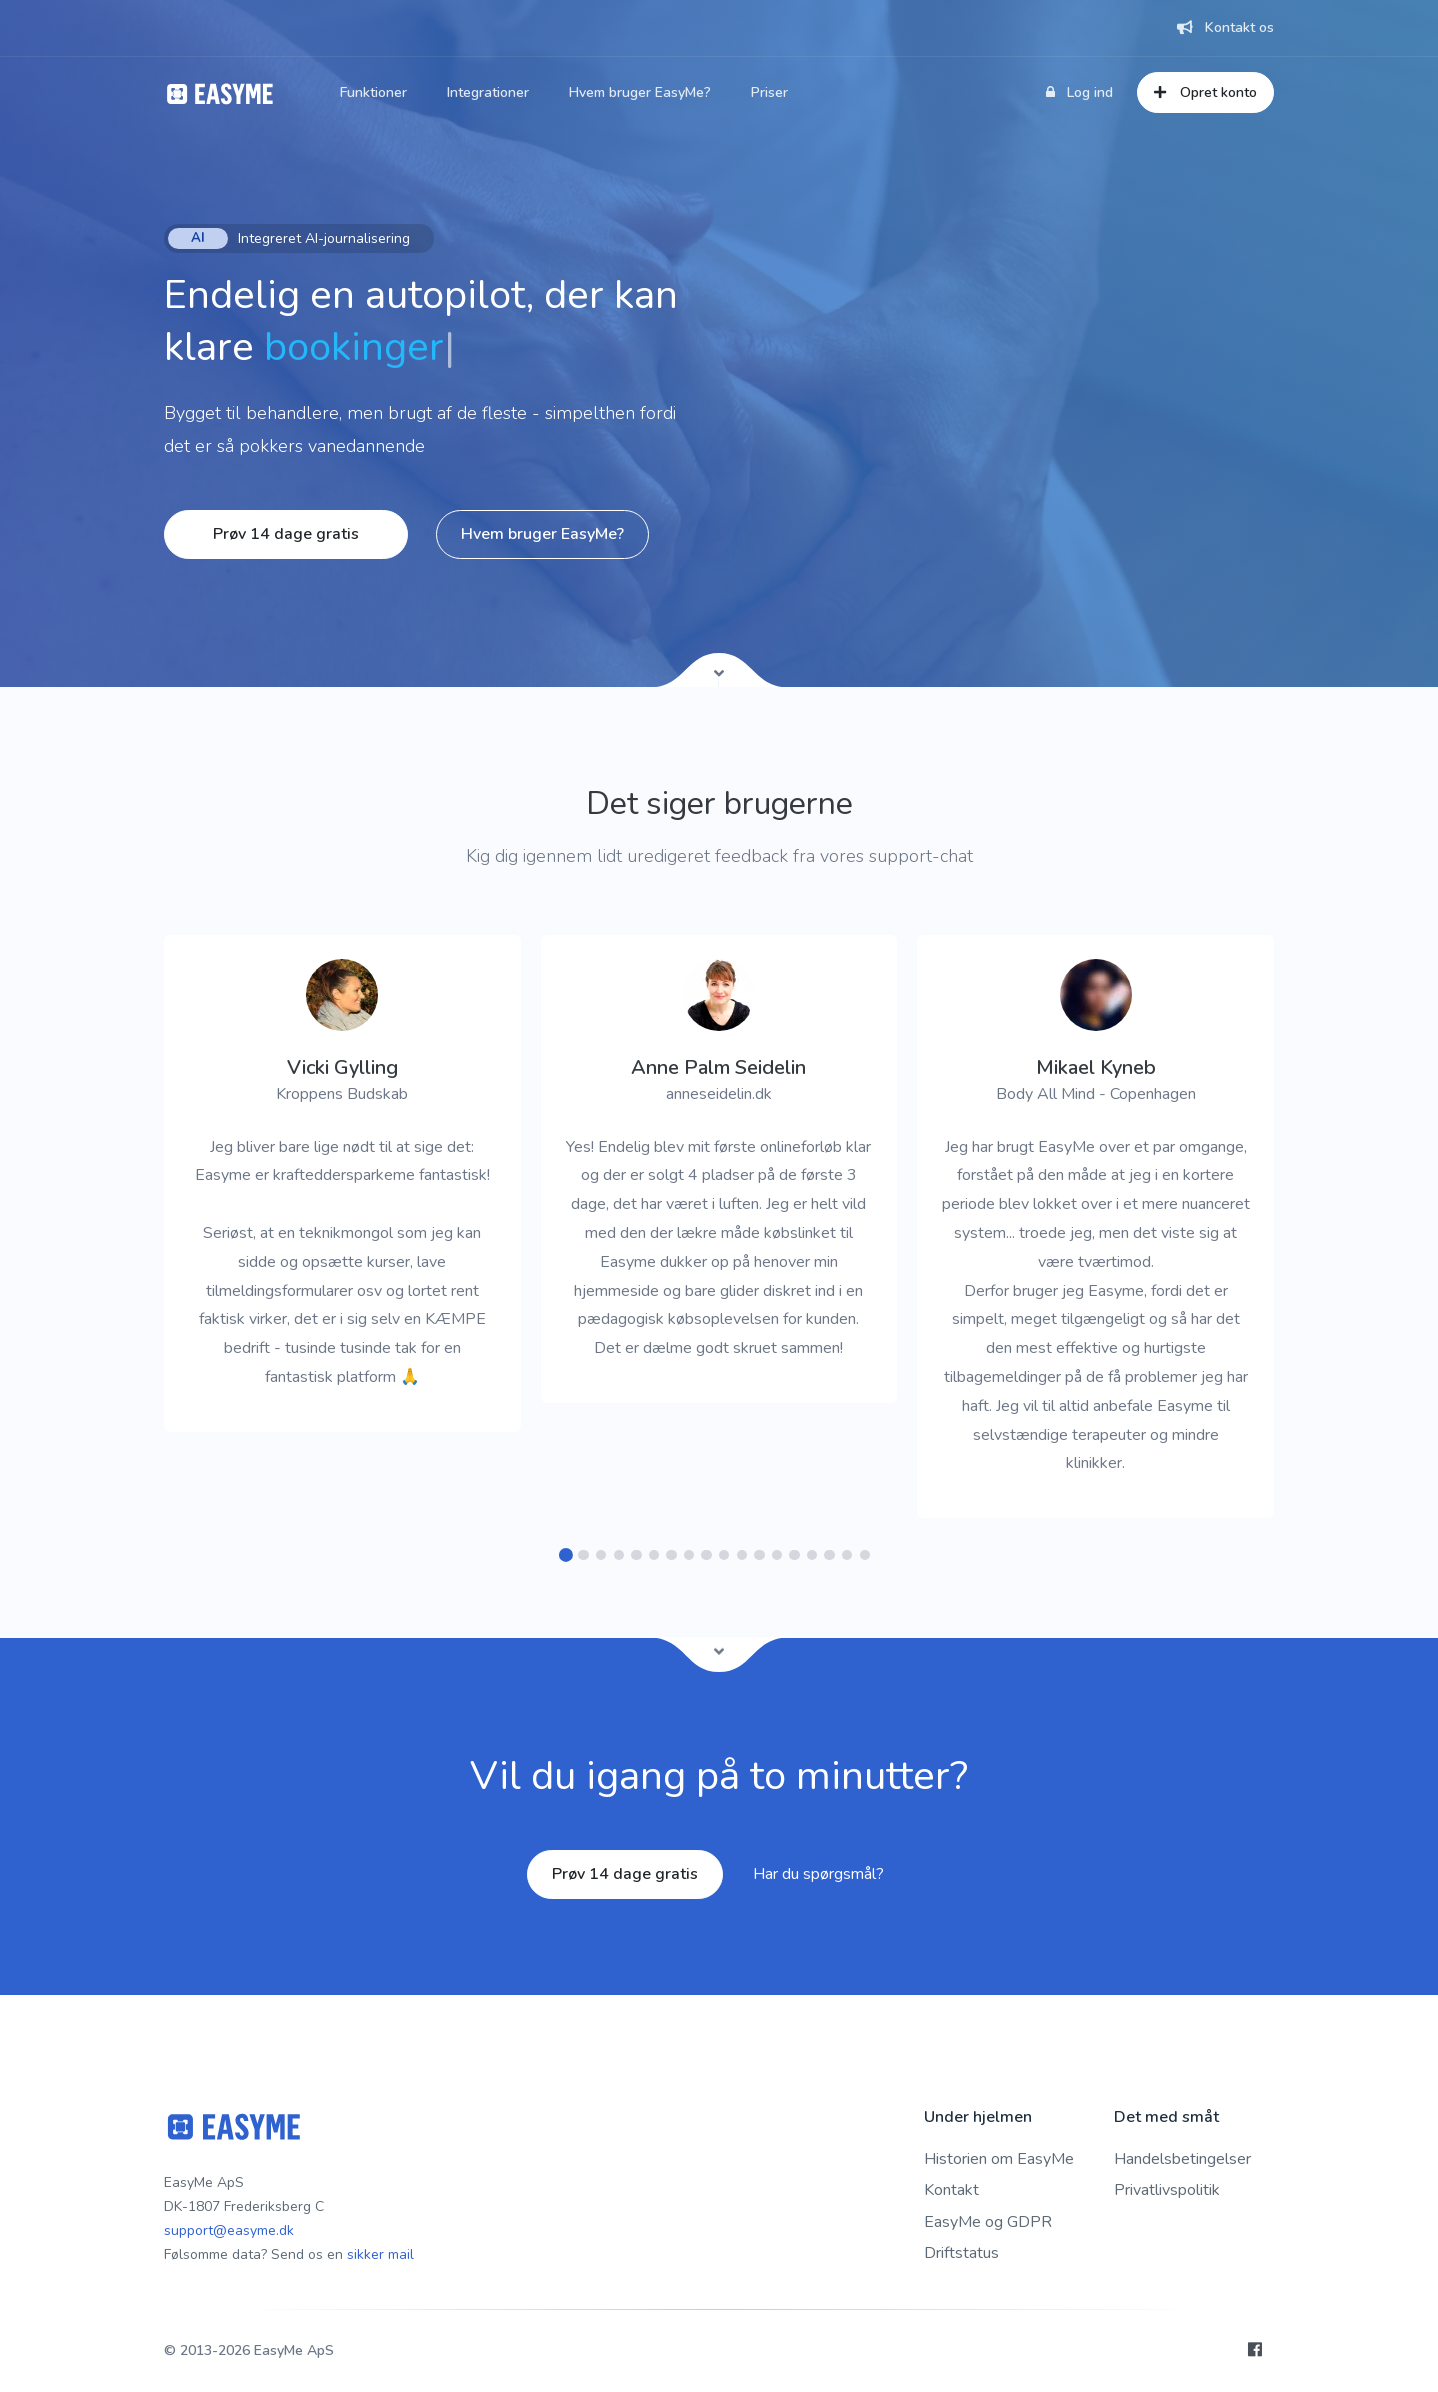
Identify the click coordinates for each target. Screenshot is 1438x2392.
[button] (566, 1555)
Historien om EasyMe (999, 2159)
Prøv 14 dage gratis (286, 534)
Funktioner (373, 92)
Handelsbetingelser (1182, 2159)
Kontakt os (1225, 27)
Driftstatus (961, 2253)
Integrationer (488, 92)
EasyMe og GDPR (988, 2222)
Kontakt (951, 2190)
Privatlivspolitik (1167, 2190)
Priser (769, 92)
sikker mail (380, 2254)
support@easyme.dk (229, 2230)
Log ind (1079, 92)
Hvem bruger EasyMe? (640, 92)
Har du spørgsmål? (818, 1874)
